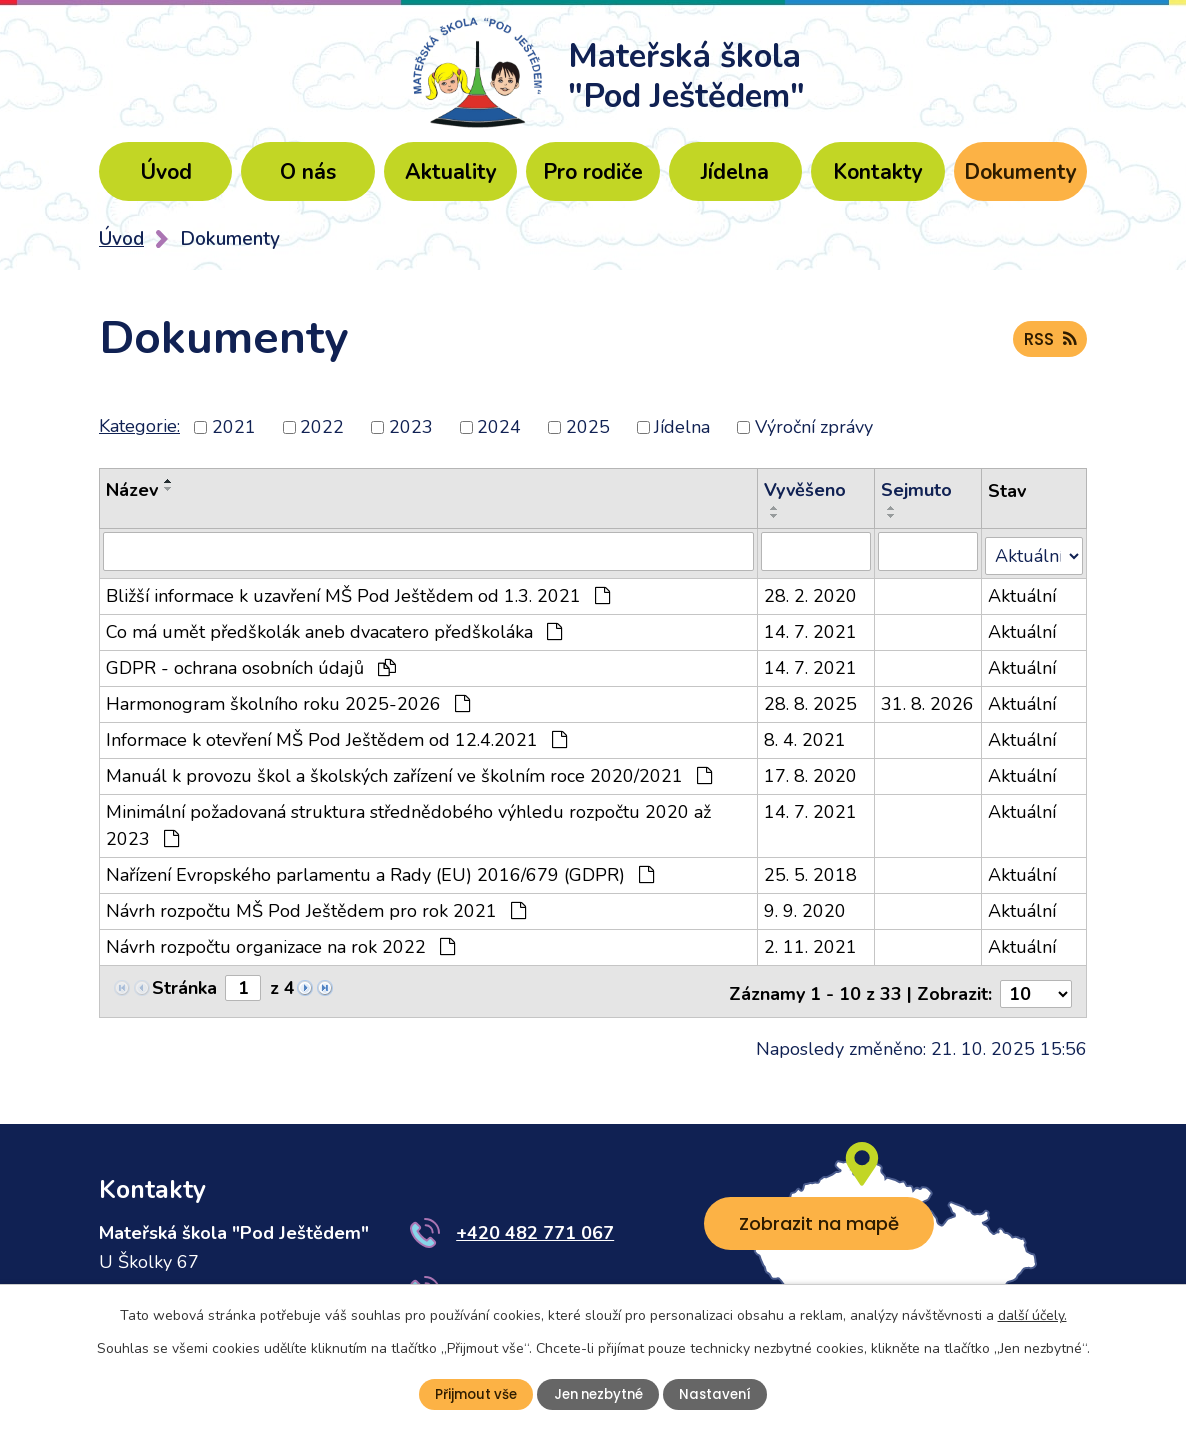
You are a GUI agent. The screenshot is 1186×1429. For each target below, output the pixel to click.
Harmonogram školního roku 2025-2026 (288, 699)
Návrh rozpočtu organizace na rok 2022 (280, 942)
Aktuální (1023, 591)
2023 (411, 427)
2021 (234, 427)
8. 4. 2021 (806, 735)
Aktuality (451, 172)
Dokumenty (1020, 172)
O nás (308, 172)
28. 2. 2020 (811, 591)
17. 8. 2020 (811, 771)
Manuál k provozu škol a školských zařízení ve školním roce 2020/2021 (409, 771)
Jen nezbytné (598, 1394)
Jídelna (735, 172)
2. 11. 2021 (811, 942)
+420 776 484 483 (535, 1281)
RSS (1048, 342)
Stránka (184, 983)
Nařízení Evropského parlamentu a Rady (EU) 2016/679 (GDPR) (380, 870)
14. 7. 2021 (811, 627)
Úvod (166, 172)
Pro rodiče (593, 172)
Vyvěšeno (806, 490)
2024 (499, 427)
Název (132, 490)
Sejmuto (917, 490)
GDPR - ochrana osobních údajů (251, 663)
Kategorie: (139, 426)
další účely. (1032, 1314)
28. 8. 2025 (811, 699)
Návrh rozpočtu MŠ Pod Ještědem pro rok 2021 (316, 906)
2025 (588, 427)
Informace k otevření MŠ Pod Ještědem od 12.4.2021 (336, 735)
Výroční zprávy (814, 427)
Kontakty (878, 172)
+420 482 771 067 (535, 1223)
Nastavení (720, 1394)
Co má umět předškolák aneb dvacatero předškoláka (334, 627)
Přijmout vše (471, 1394)
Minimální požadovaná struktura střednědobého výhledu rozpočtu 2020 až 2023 (408, 820)
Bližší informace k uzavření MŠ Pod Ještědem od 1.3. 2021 (358, 591)
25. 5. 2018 (811, 870)
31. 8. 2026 (928, 699)
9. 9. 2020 (806, 906)
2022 (322, 427)
